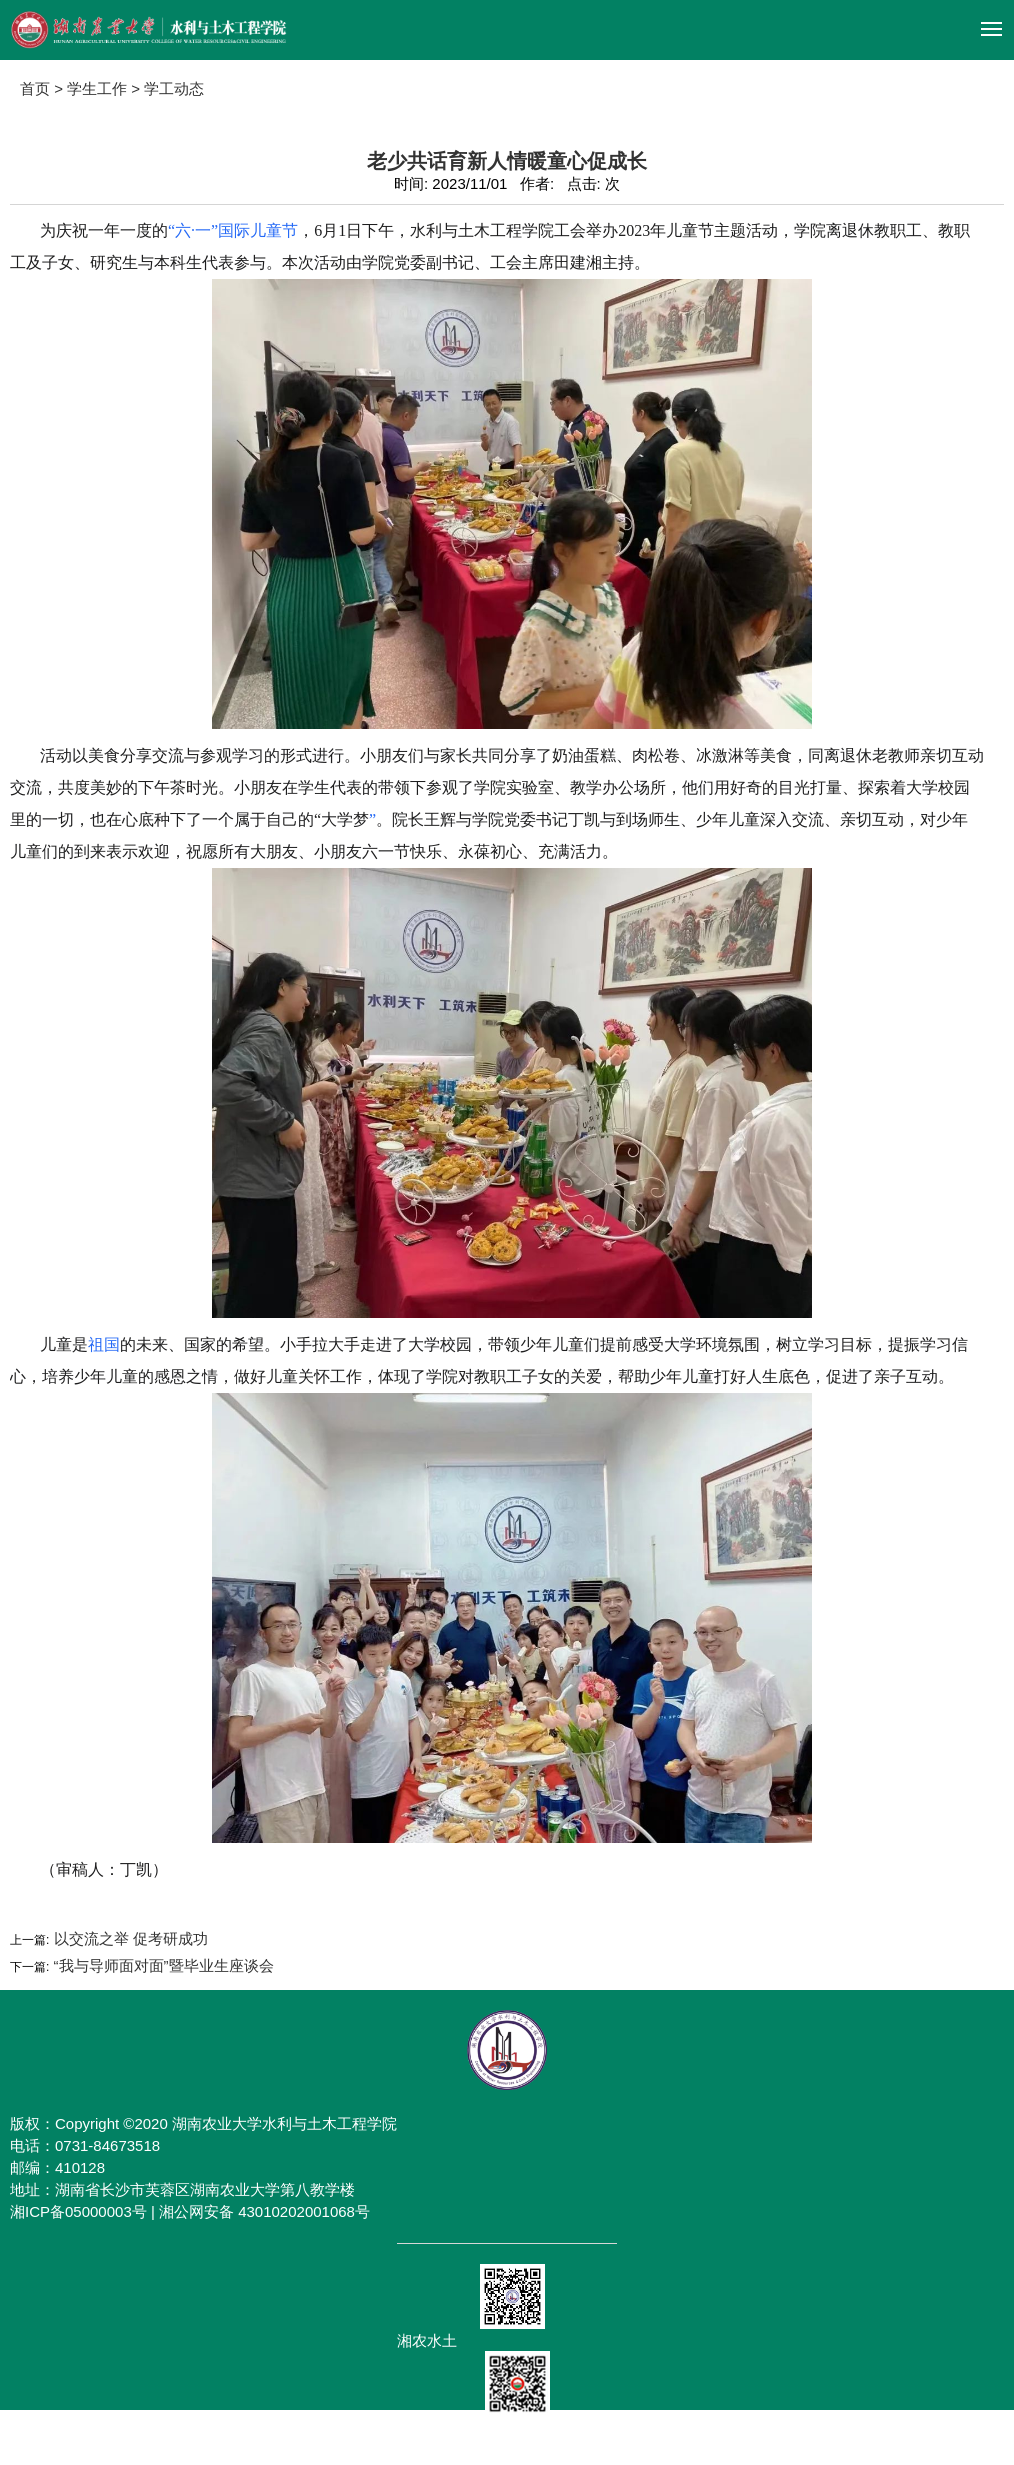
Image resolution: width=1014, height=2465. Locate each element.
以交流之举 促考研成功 (128, 1938)
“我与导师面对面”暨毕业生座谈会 (161, 1965)
